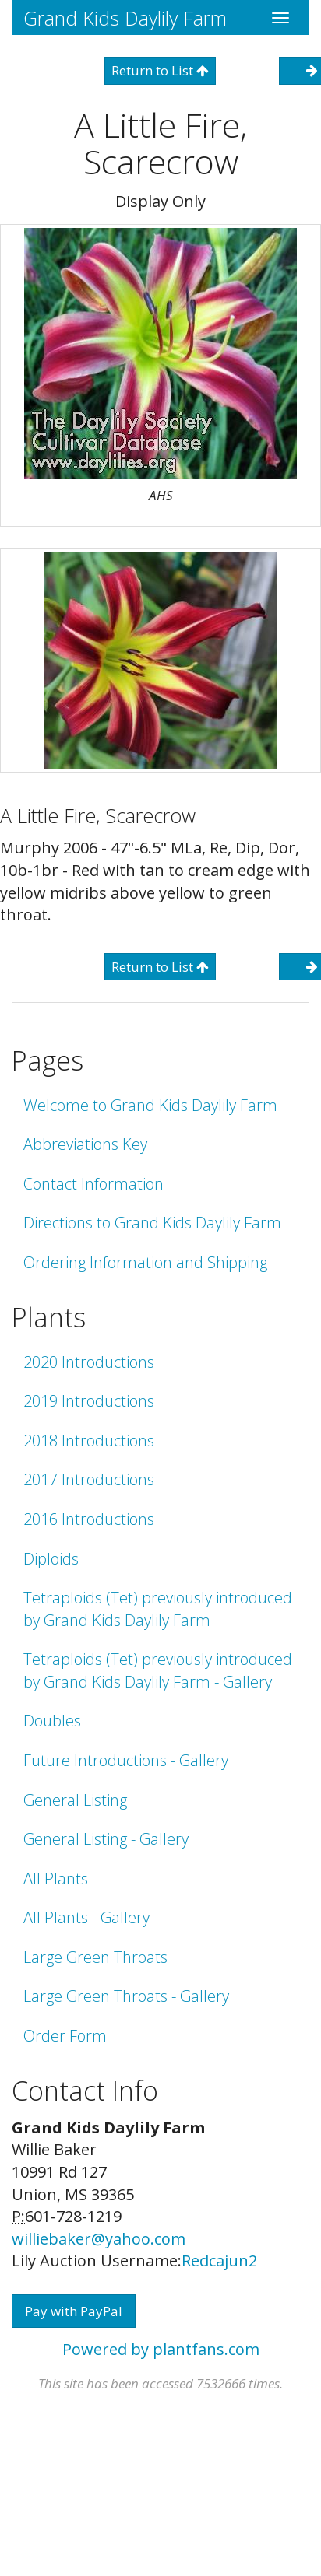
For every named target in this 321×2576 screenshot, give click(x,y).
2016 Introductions (88, 1519)
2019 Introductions (88, 1400)
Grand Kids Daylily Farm (125, 18)
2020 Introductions (88, 1361)
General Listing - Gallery (106, 1838)
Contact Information (93, 1183)
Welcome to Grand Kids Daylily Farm (150, 1105)
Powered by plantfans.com (160, 2349)
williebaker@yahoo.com (98, 2238)
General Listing (75, 1799)
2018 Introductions (88, 1440)
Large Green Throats (95, 1957)
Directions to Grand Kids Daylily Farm (152, 1222)
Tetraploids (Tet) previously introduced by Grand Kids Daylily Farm (157, 1609)
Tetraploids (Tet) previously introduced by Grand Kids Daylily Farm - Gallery (157, 1670)
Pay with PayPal (73, 2311)
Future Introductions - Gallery (125, 1760)
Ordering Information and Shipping (145, 1262)
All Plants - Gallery (86, 1917)
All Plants (55, 1878)
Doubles (52, 1720)
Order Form (65, 2035)
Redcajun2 (219, 2260)
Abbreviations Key (85, 1144)
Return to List (160, 70)
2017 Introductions (88, 1479)
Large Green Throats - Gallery (126, 1995)
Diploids (51, 1558)
